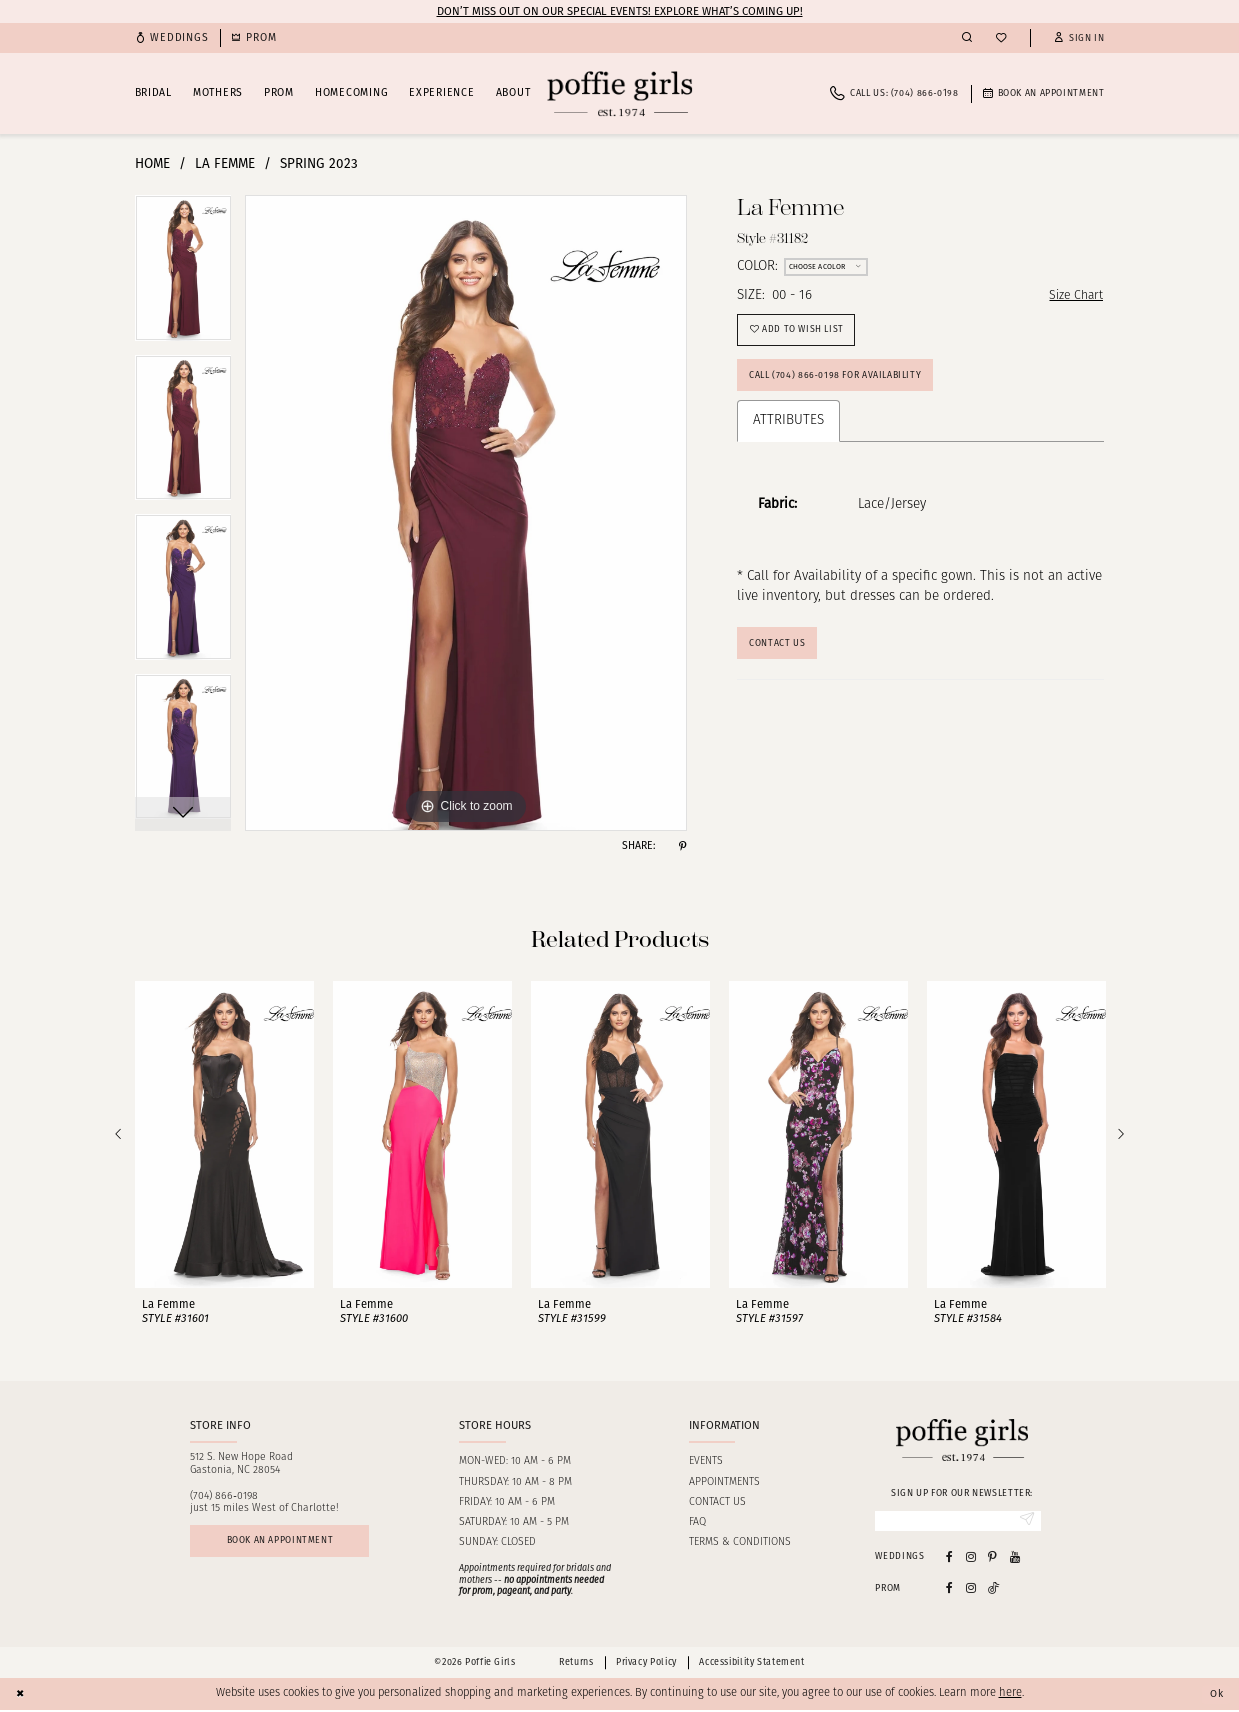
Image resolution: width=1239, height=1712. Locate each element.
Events (706, 1461)
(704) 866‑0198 (224, 1496)
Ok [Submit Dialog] (1215, 1695)
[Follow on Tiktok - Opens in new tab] (994, 1589)
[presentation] (224, 1134)
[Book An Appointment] (1044, 93)
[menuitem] (172, 38)
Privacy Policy (646, 1665)
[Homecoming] (254, 38)
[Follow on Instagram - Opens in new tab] (971, 1589)
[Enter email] (958, 1522)
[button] (1079, 38)
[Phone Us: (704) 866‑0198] (894, 93)
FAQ (697, 1522)
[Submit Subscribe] (1025, 1522)
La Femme (225, 163)
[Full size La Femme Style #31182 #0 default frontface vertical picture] (466, 513)
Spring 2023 (319, 163)
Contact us (717, 1502)
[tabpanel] (183, 275)
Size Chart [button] (1073, 296)
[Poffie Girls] (619, 93)
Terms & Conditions (740, 1542)
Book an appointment (289, 1543)
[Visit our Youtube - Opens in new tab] (1015, 1558)
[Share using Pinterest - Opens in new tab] (682, 846)
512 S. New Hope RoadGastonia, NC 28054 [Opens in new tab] (241, 1464)
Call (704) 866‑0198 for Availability (845, 385)
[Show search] (967, 38)
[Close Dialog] (22, 1696)
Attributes (788, 431)
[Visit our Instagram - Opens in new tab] (971, 1558)
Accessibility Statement (751, 1665)
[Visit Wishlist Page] (1001, 38)
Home (152, 163)
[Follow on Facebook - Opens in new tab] (949, 1589)
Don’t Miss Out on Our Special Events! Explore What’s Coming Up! (620, 11)
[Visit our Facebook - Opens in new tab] (949, 1558)
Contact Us (780, 656)
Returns (576, 1665)
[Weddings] (172, 38)
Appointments (724, 1482)
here (1010, 1695)
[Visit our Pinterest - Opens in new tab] (992, 1558)
